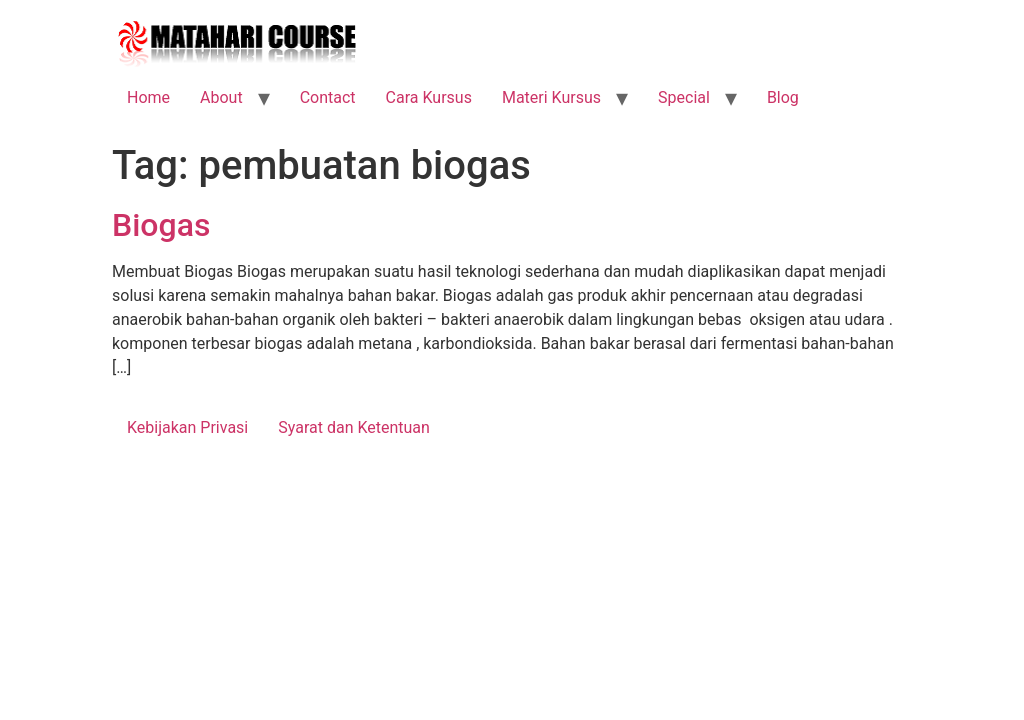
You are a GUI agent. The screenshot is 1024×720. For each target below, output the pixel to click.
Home (148, 97)
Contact (328, 97)
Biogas (161, 225)
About (221, 97)
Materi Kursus (551, 97)
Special (684, 97)
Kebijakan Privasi (187, 427)
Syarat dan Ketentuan (354, 427)
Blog (783, 97)
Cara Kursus (429, 97)
